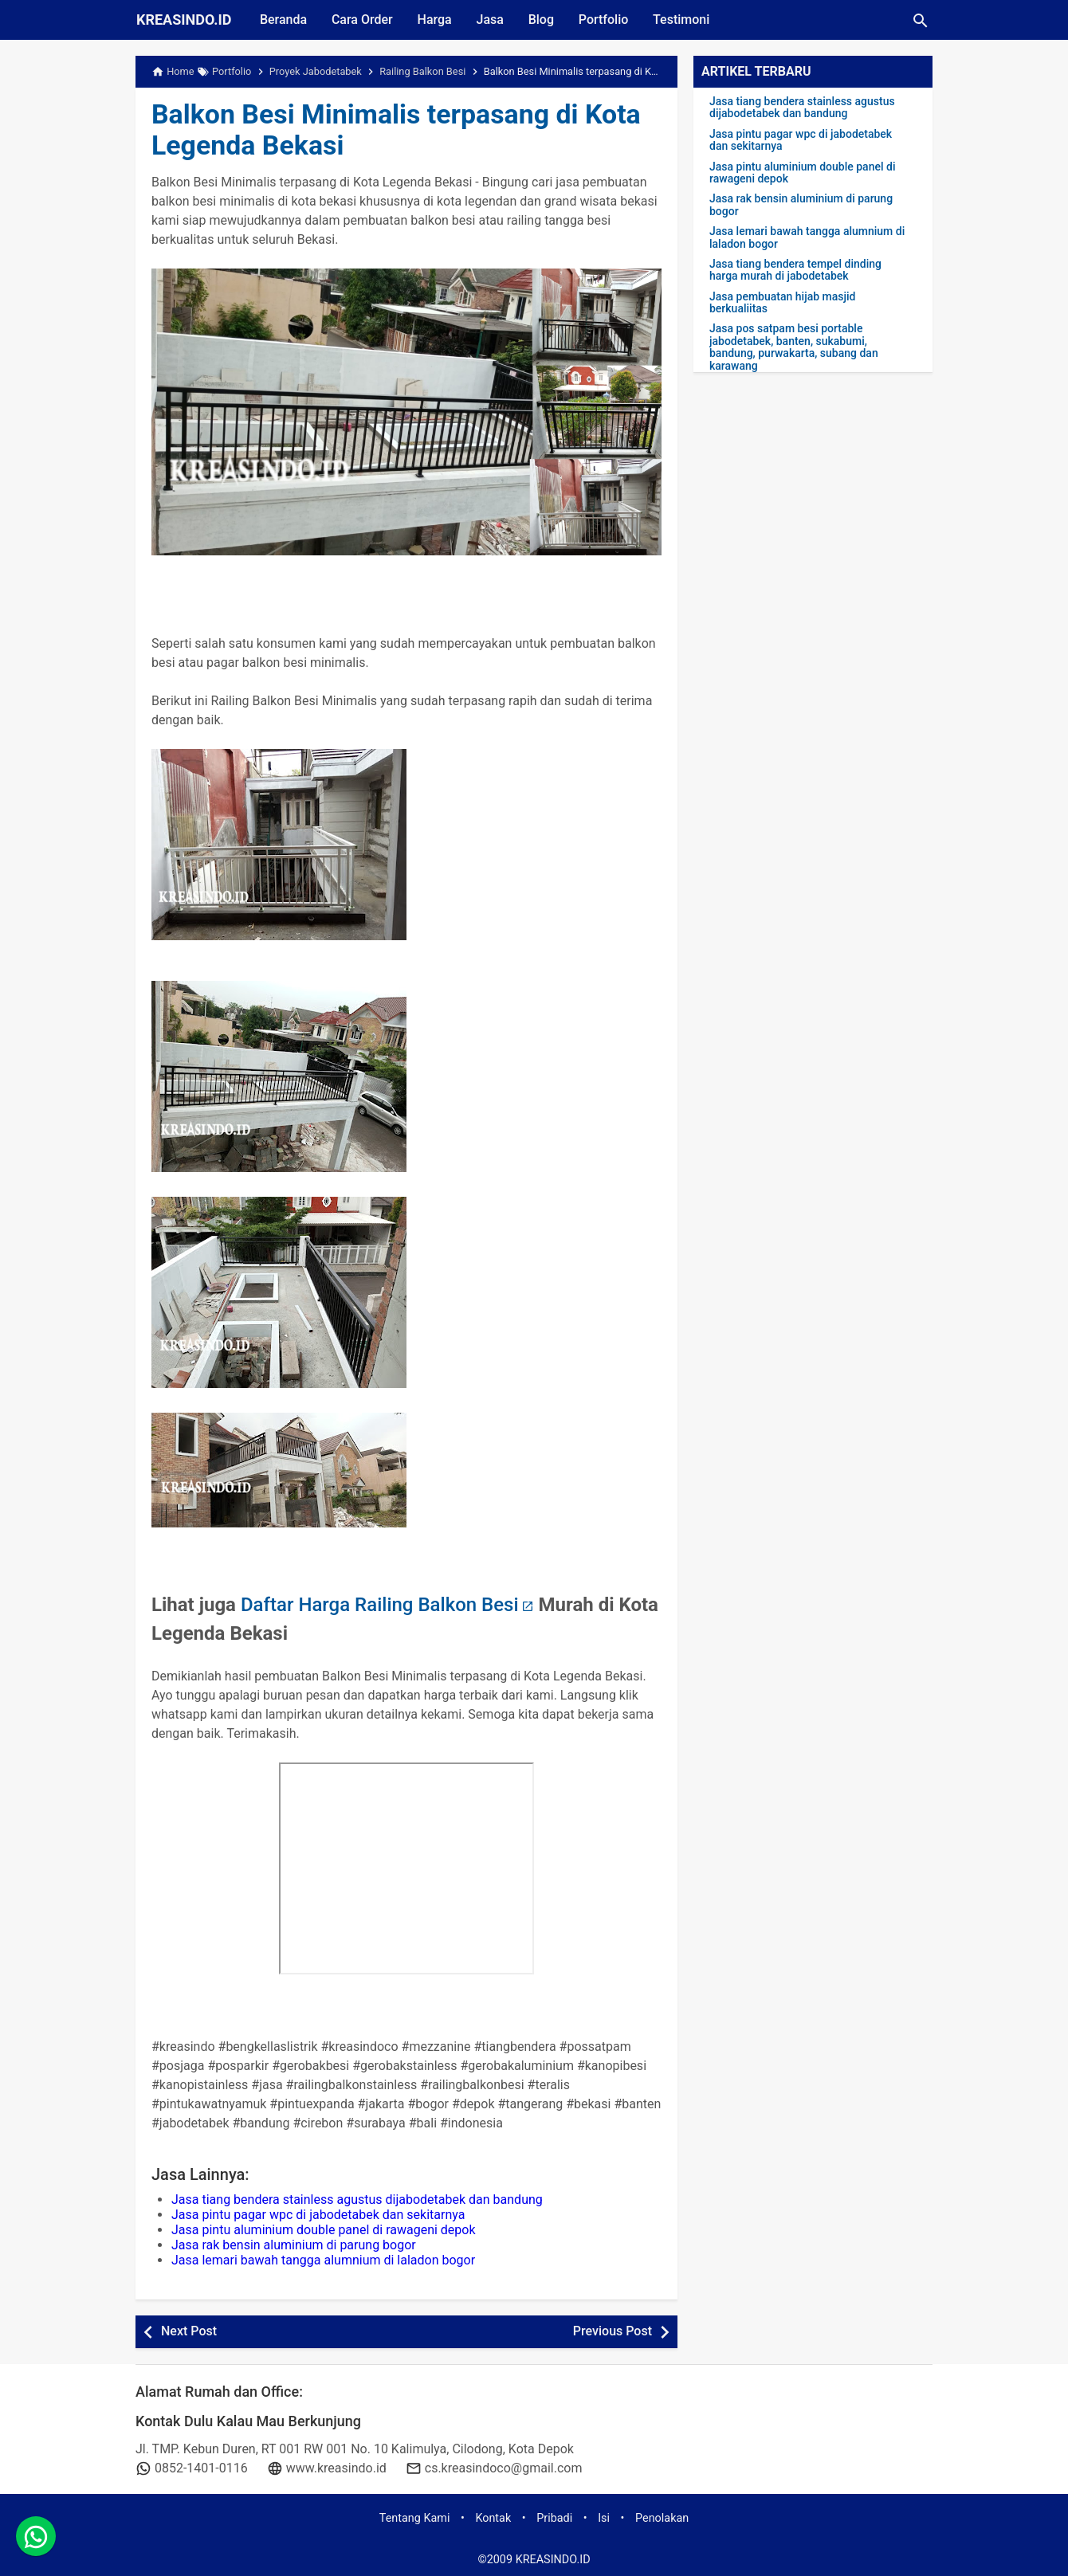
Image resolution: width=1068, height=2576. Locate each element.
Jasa (493, 19)
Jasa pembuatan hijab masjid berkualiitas (782, 303)
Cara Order (364, 19)
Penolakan (662, 2518)
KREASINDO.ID (184, 19)
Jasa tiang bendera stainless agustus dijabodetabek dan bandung (357, 2199)
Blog (545, 19)
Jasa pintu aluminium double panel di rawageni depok (323, 2229)
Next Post (189, 2331)
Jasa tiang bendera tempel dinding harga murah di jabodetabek (795, 270)
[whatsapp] (36, 2540)
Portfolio (608, 19)
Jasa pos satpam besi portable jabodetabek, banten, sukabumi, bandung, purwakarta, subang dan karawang (793, 347)
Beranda (284, 19)
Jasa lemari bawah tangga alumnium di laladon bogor (323, 2260)
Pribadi (554, 2518)
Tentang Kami (414, 2518)
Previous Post (612, 2331)
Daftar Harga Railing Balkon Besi (380, 1605)
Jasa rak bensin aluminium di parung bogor (293, 2245)
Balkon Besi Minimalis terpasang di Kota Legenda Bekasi (404, 130)
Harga (437, 19)
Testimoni (687, 19)
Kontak (493, 2518)
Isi (604, 2518)
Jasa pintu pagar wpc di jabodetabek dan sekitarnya (318, 2214)
